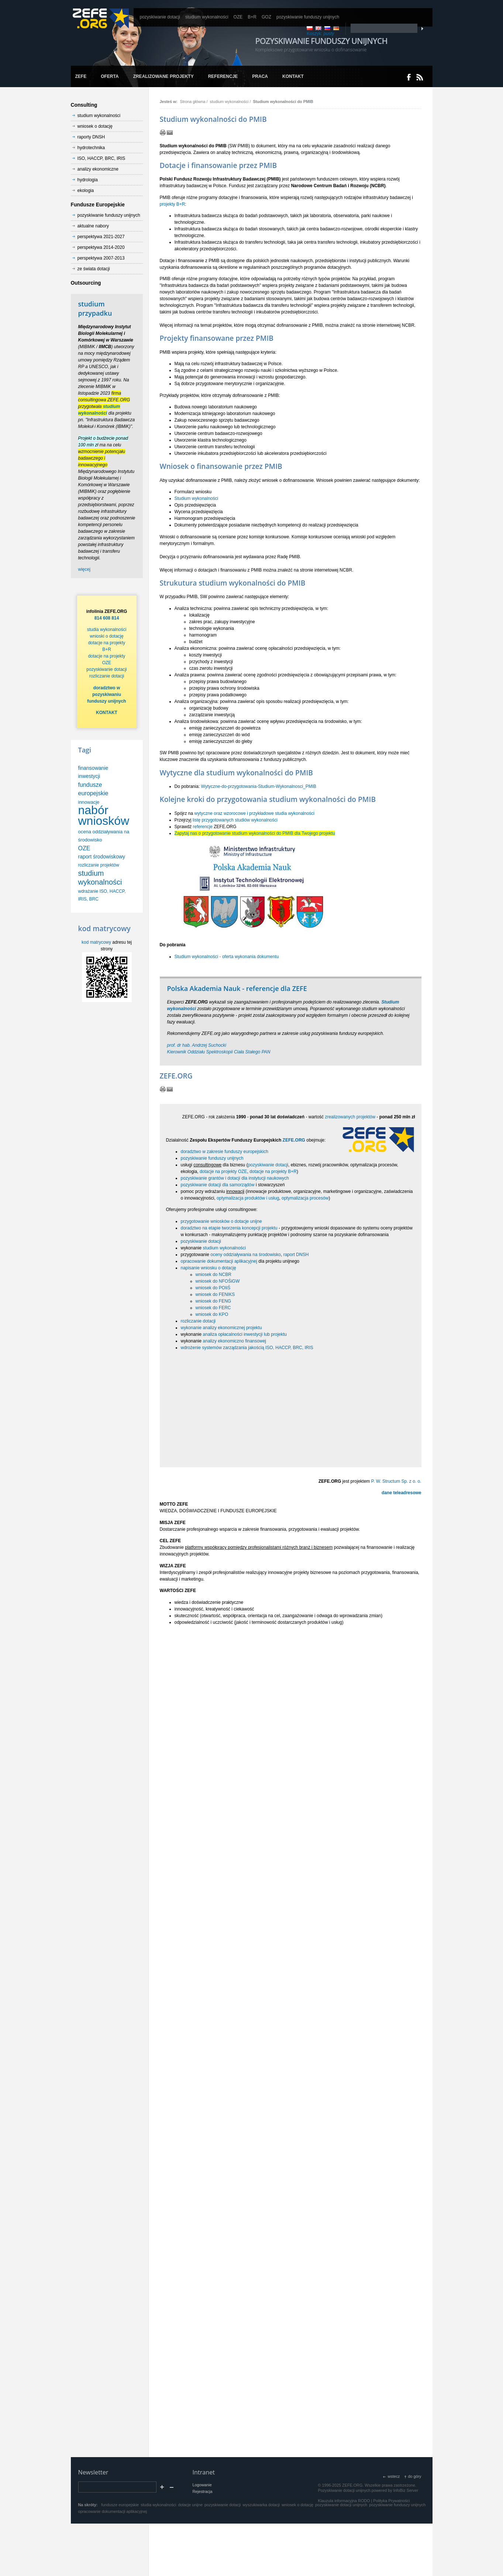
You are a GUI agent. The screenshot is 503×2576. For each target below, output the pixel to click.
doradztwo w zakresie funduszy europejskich (224, 1151)
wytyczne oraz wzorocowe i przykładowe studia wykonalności (254, 813)
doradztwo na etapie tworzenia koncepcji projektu (229, 1228)
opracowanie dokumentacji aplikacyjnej (219, 1261)
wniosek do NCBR (213, 1274)
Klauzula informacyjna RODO (344, 2500)
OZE (84, 848)
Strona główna (192, 101)
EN (318, 28)
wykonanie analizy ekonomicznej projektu (221, 1327)
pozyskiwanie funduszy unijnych (212, 1158)
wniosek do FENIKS (215, 1294)
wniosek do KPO (212, 1314)
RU (327, 28)
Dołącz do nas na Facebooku (409, 77)
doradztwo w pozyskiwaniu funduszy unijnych (106, 694)
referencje (203, 826)
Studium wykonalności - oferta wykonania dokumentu (227, 956)
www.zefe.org (101, 18)
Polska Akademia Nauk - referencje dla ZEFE (237, 988)
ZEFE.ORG (294, 1140)
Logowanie (202, 2485)
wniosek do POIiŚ (213, 1287)
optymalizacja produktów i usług (248, 1198)
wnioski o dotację (106, 636)
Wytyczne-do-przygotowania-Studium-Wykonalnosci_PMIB (259, 786)
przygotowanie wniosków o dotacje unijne (221, 1221)
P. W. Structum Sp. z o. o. (396, 1481)
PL (310, 28)
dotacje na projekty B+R (273, 1171)
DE (336, 28)
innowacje (89, 802)
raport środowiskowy (101, 857)
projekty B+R (172, 204)
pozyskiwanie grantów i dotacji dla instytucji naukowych (235, 1178)
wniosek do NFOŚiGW (218, 1281)
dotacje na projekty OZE (223, 1171)
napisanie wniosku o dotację (208, 1267)
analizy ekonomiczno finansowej (234, 1341)
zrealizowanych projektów (350, 1116)
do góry (414, 2476)
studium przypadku (95, 308)
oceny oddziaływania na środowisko (245, 1254)
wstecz (393, 2476)
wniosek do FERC (213, 1307)
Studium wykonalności (196, 498)
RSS (419, 77)
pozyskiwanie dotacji (268, 1164)
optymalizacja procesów (305, 1198)
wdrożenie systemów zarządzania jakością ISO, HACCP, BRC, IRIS (247, 1347)
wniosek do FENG (213, 1301)
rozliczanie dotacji (198, 1321)
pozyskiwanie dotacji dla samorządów (218, 1184)
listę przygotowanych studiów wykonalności (235, 820)
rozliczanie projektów (98, 865)
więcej (84, 569)
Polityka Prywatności (391, 2500)
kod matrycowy (96, 942)
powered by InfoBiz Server (395, 2490)
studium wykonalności (229, 101)
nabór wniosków (104, 815)
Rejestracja (203, 2491)
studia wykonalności (107, 629)
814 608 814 (106, 618)
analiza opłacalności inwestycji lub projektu (245, 1334)
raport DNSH (296, 1254)
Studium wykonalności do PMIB (283, 101)
